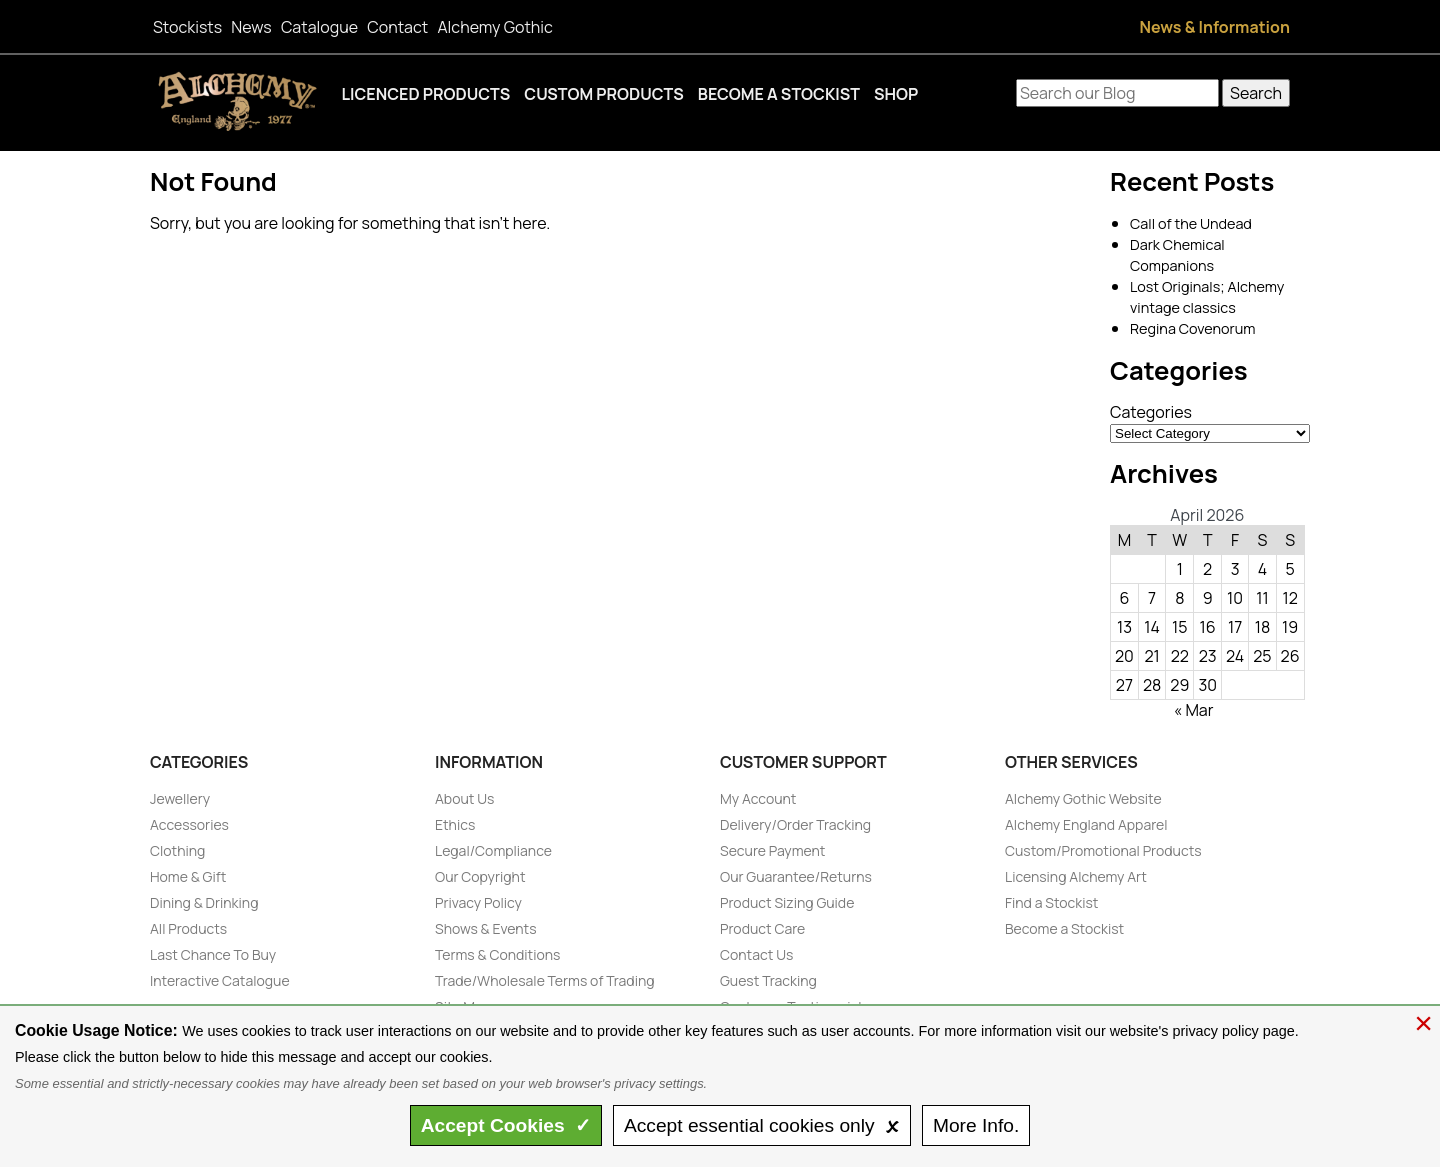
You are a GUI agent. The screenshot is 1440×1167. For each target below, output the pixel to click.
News (251, 27)
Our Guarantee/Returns (796, 876)
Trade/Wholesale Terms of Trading (545, 980)
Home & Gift (188, 876)
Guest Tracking (768, 980)
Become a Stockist (779, 94)
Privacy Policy (478, 902)
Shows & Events (486, 928)
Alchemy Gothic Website (1083, 798)
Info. (976, 1125)
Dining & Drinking (204, 902)
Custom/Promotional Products (1103, 850)
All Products (188, 928)
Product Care (762, 928)
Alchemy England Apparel (1086, 824)
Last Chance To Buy (213, 954)
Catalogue (319, 27)
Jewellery (180, 798)
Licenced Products (426, 94)
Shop (896, 94)
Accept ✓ (506, 1125)
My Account (758, 798)
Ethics (455, 824)
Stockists (187, 27)
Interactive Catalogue (220, 980)
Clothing (177, 850)
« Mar (1194, 710)
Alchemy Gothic (494, 27)
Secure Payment (772, 850)
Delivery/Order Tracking (795, 824)
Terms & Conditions (497, 954)
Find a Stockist (1051, 902)
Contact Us (756, 954)
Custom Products (604, 94)
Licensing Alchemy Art (1076, 876)
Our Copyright (480, 876)
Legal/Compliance (493, 850)
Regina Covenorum (1192, 328)
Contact (397, 27)
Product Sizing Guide (787, 902)
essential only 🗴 (762, 1125)
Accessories (189, 824)
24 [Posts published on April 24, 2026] (1235, 656)
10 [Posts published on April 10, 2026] (1235, 598)
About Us (464, 798)
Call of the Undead (1191, 223)
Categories (1151, 412)
